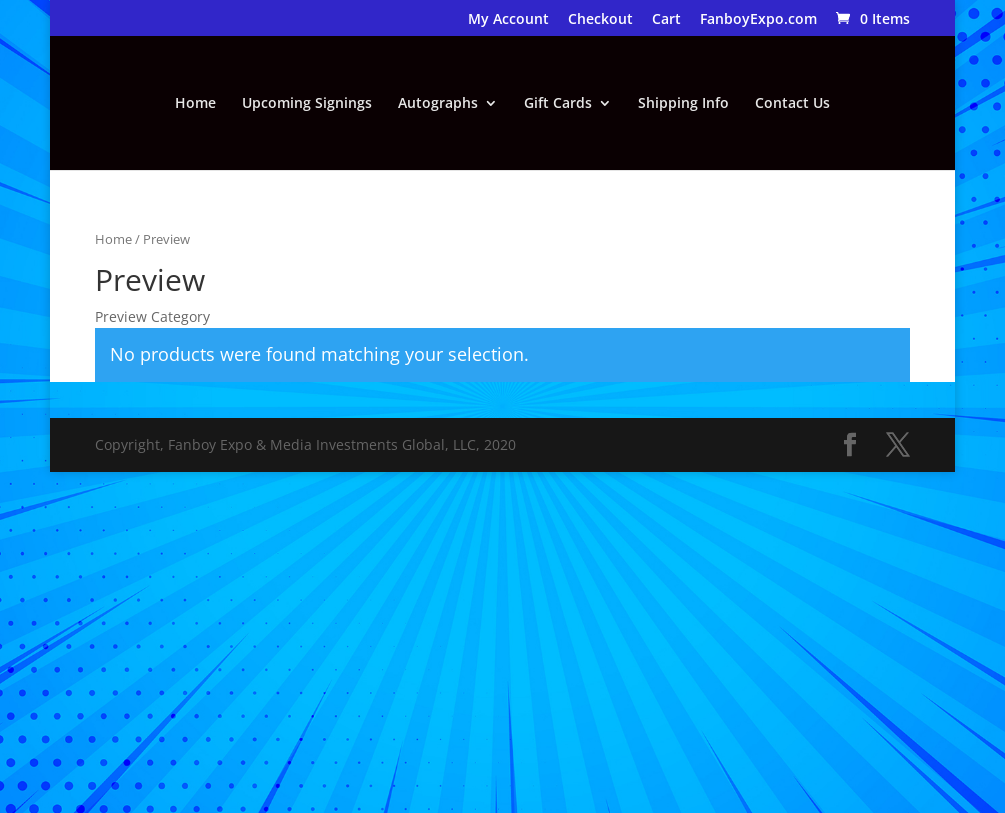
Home (195, 104)
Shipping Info (683, 104)
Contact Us (792, 104)
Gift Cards (558, 104)
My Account (508, 20)
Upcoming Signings (307, 104)
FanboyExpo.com (758, 20)
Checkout (600, 20)
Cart (666, 20)
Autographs (438, 104)
